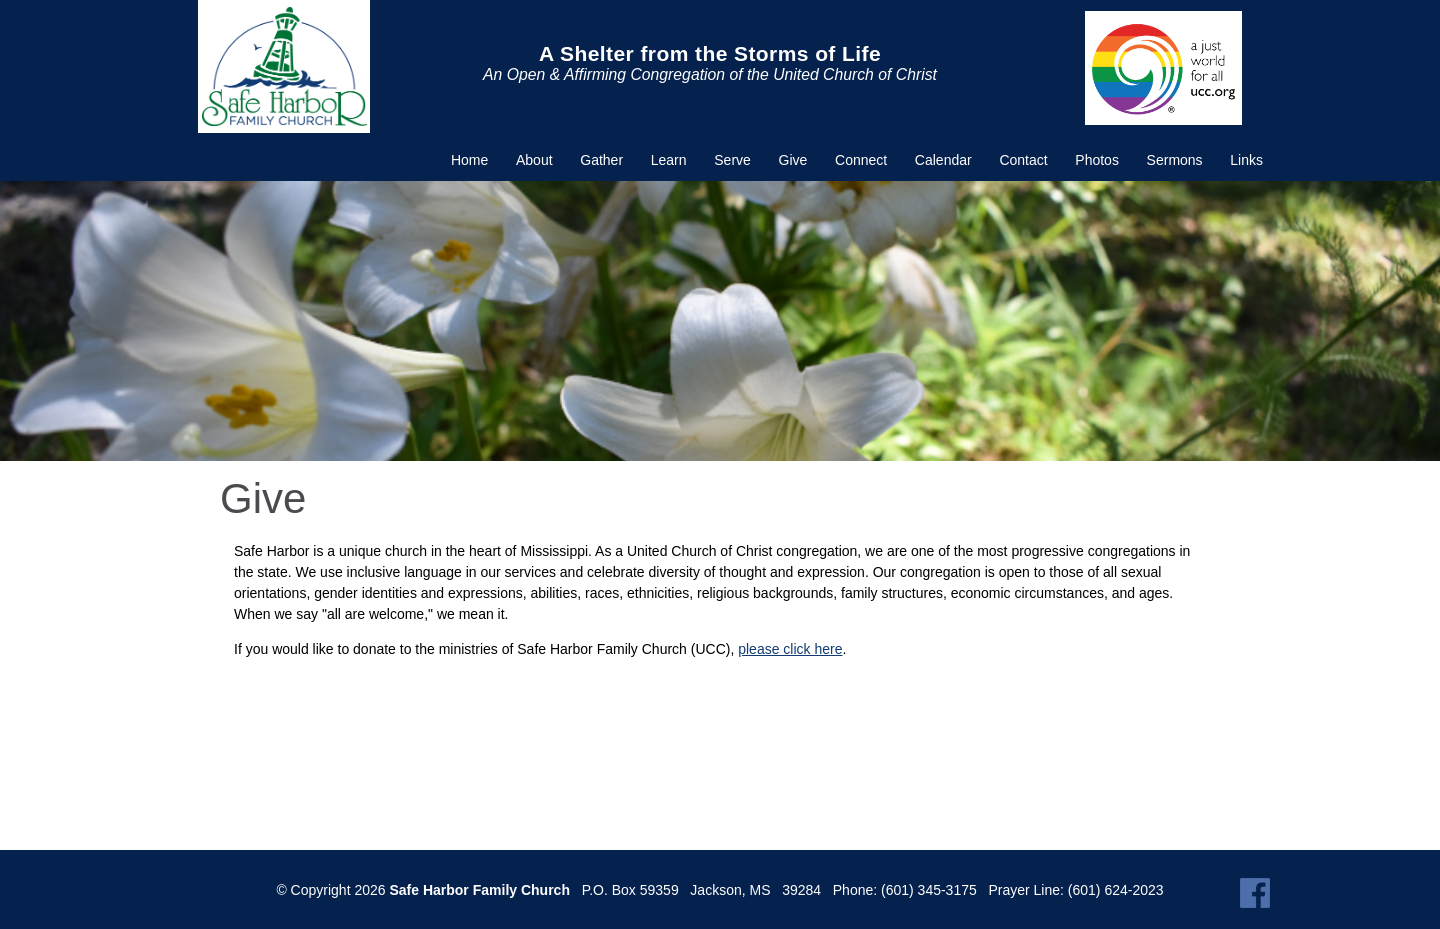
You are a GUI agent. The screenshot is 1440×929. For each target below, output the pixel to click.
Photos (1097, 160)
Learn (669, 160)
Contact (1023, 160)
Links (1246, 160)
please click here (790, 649)
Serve (732, 160)
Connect (861, 160)
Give (793, 160)
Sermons (1175, 160)
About (534, 160)
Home (469, 160)
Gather (601, 160)
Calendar (943, 160)
